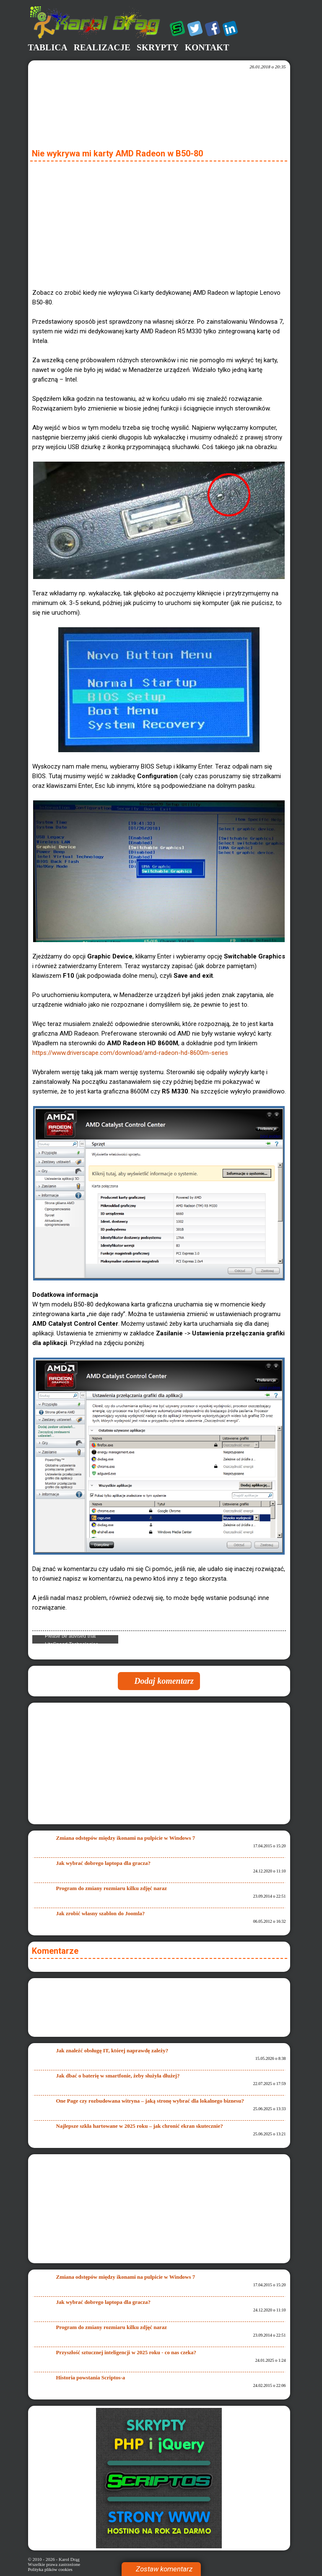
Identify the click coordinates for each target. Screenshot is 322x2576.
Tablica (48, 47)
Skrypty (158, 47)
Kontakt (207, 47)
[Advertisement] (159, 223)
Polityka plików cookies (50, 2569)
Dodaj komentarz (164, 1680)
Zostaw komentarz (164, 2569)
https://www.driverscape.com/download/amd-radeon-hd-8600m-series (130, 1053)
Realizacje (102, 47)
